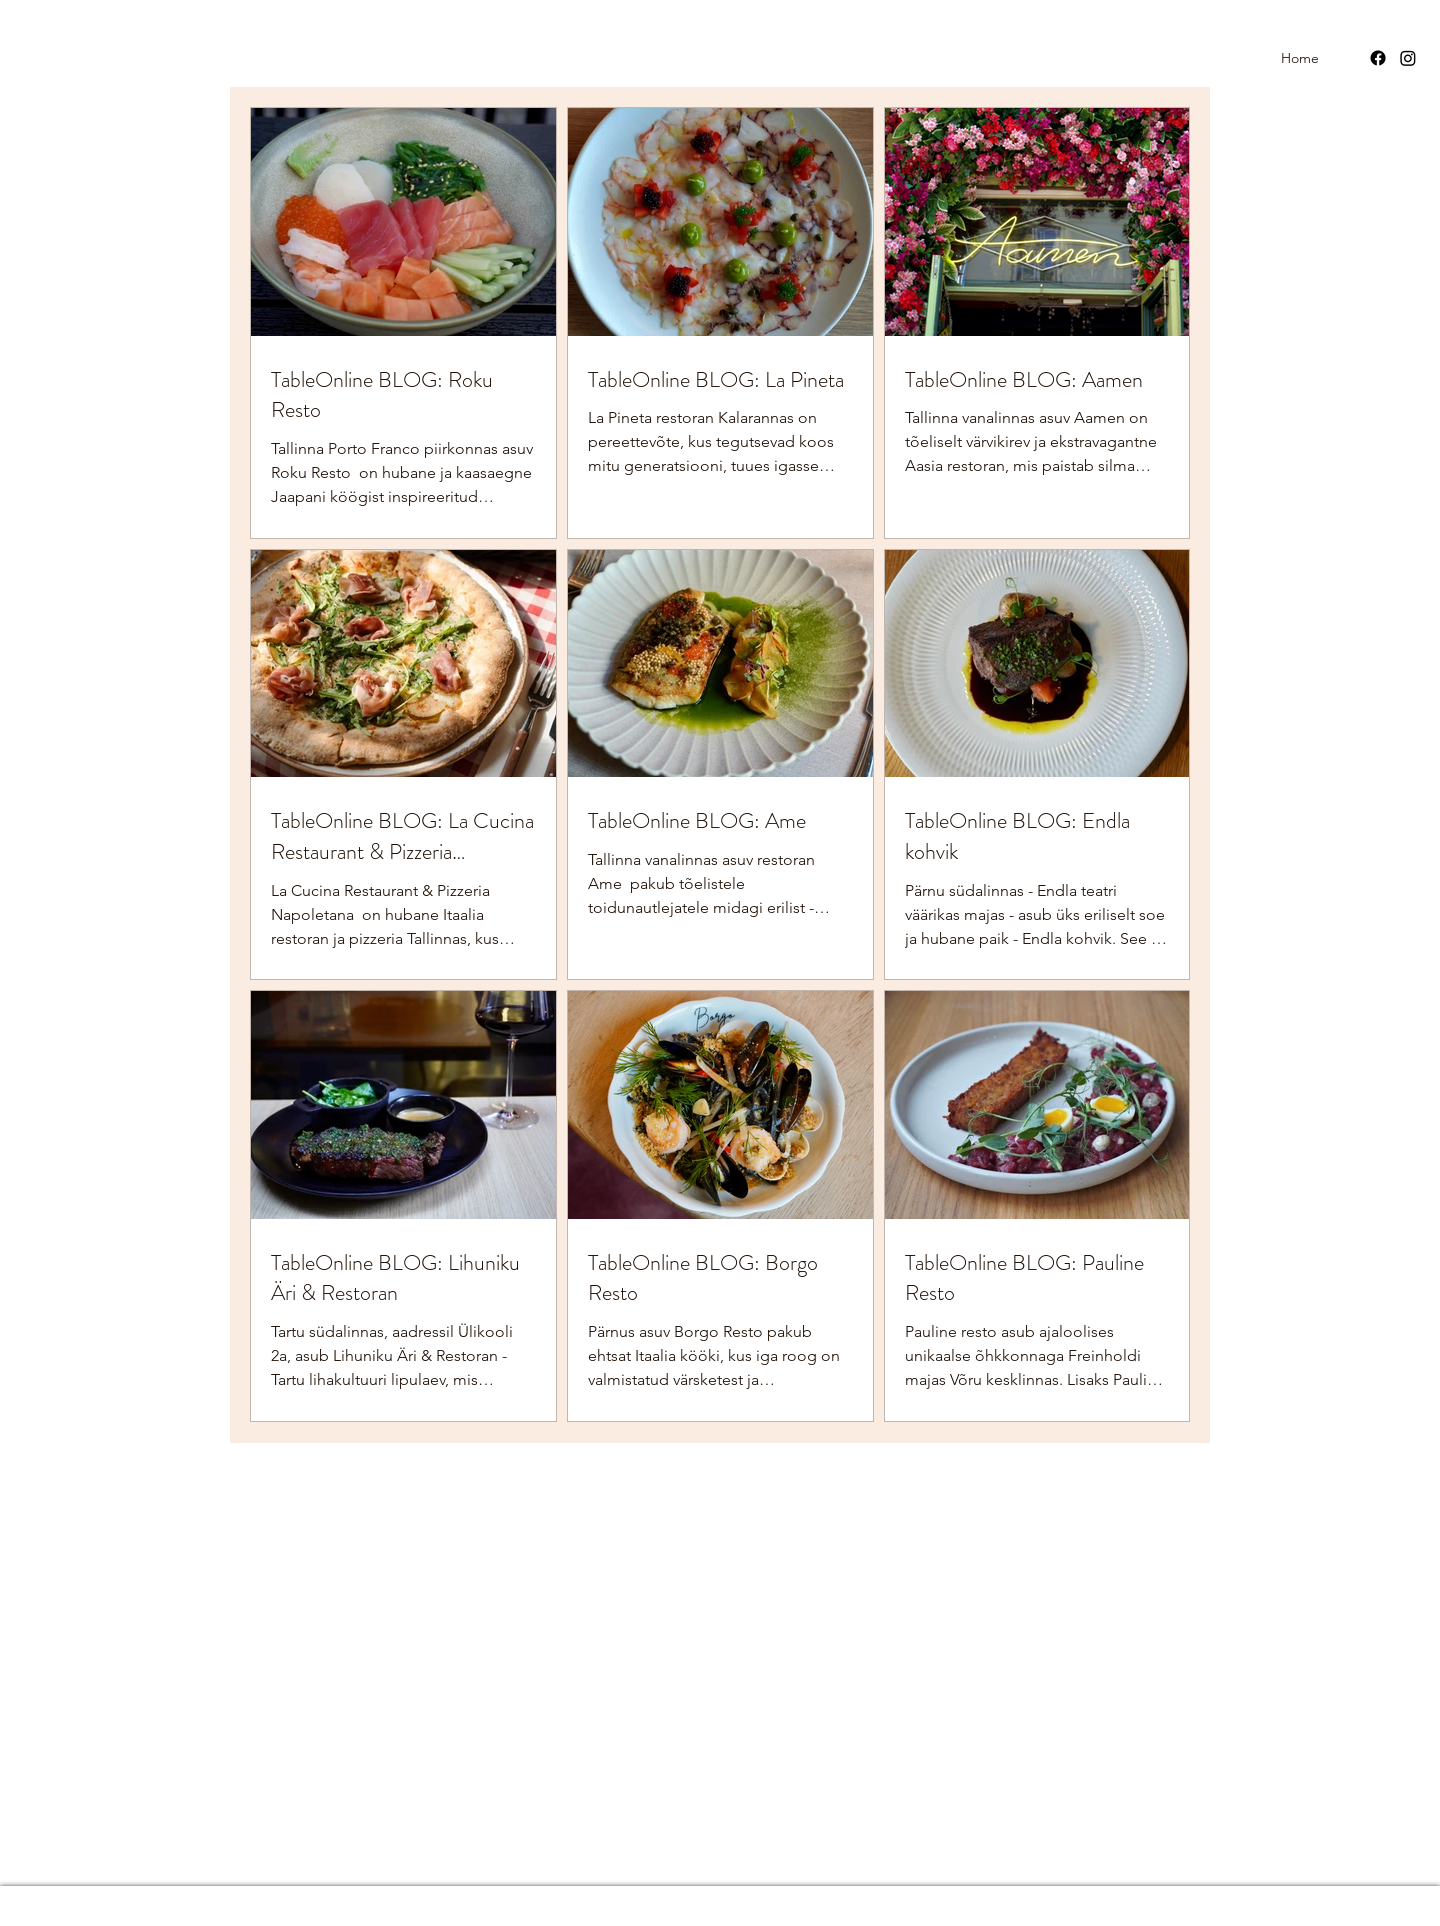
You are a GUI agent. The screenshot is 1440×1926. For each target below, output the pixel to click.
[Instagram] (1408, 58)
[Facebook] (1378, 58)
